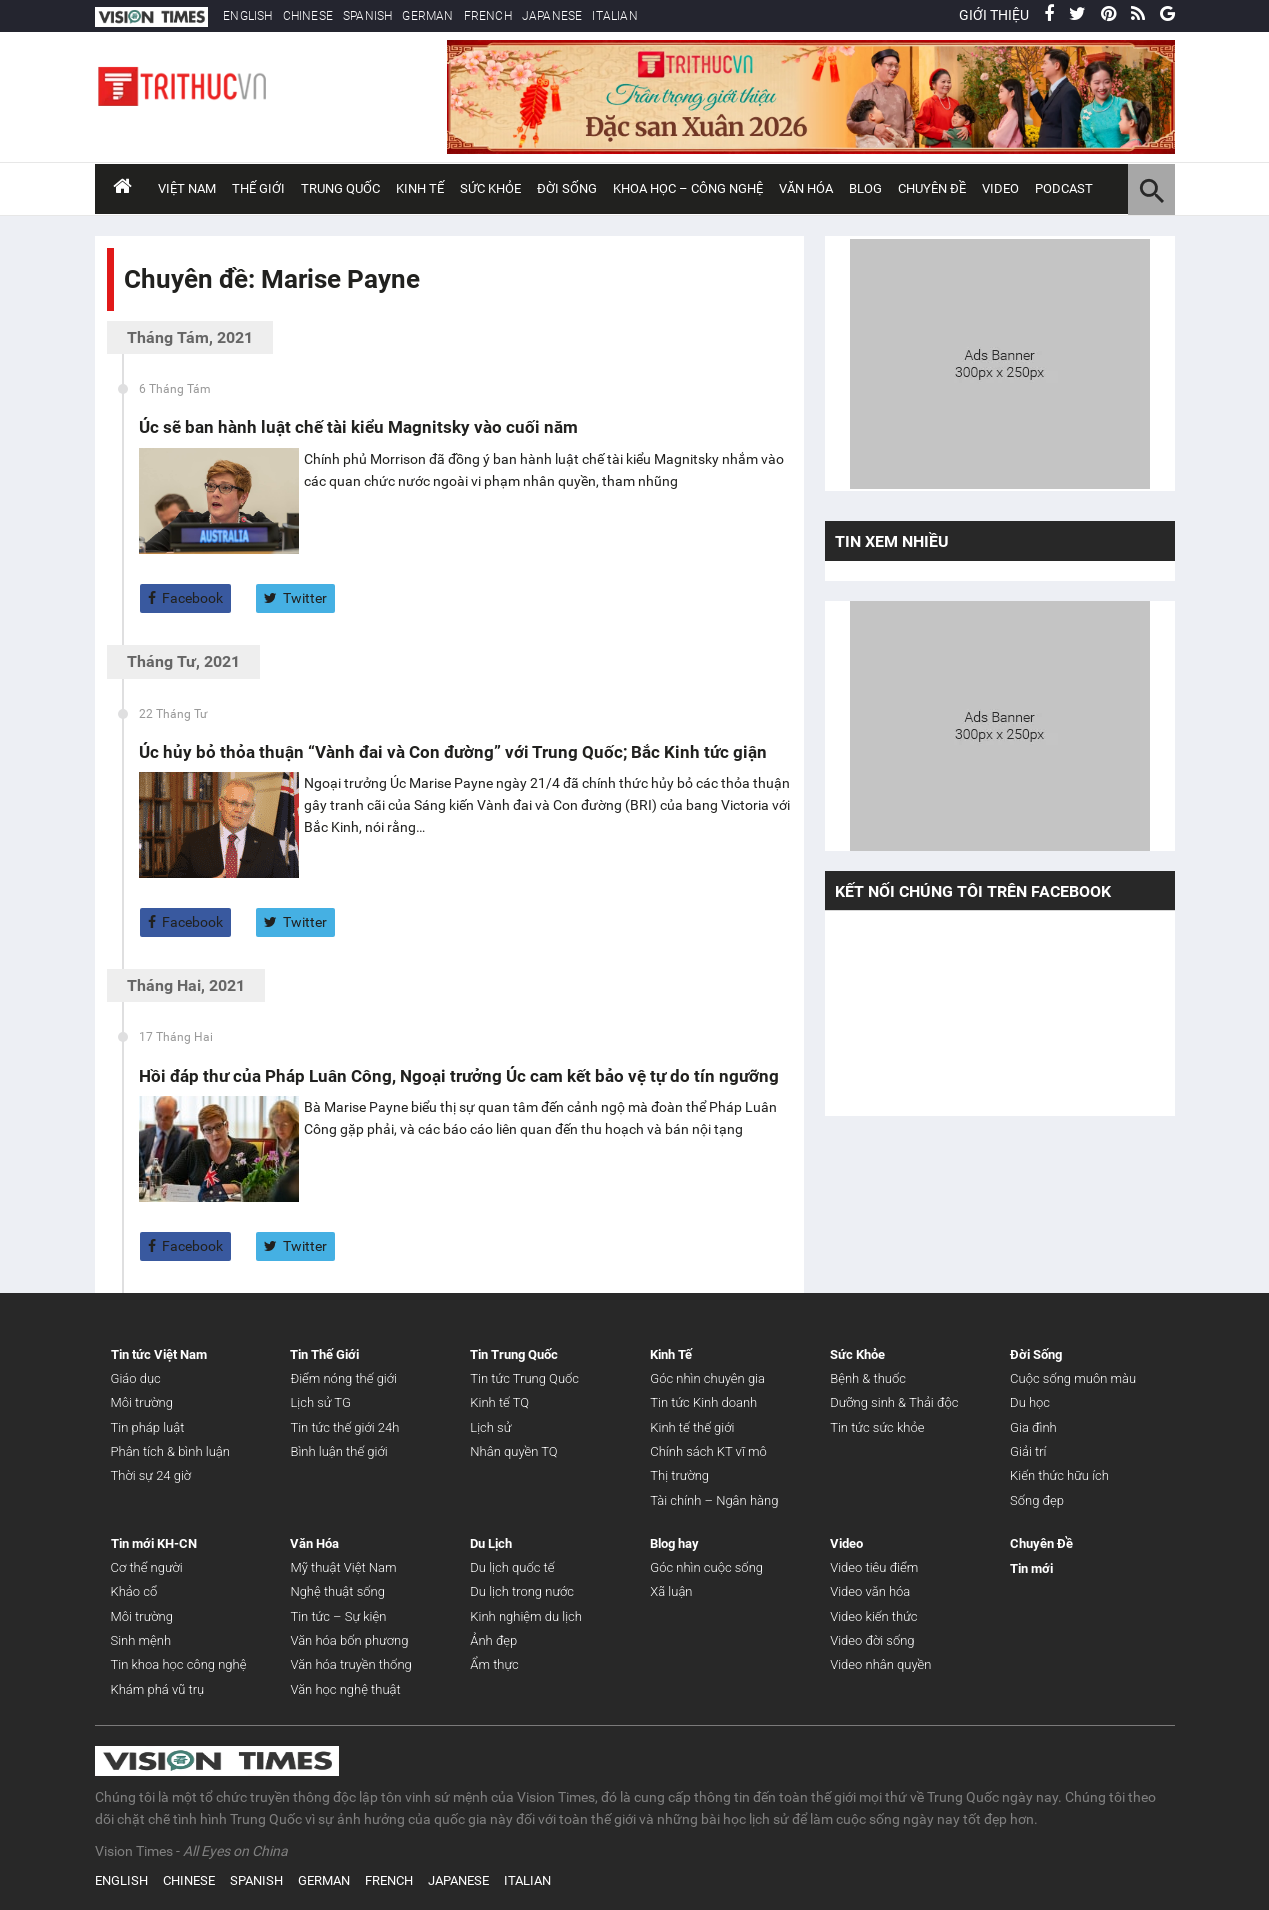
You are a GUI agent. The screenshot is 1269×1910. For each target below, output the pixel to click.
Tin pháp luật (148, 1427)
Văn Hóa (806, 188)
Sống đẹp (1037, 1500)
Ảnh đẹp (493, 1640)
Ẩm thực (494, 1664)
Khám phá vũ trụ (158, 1689)
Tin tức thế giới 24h (344, 1427)
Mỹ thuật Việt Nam (343, 1567)
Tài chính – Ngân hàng (714, 1500)
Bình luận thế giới (338, 1451)
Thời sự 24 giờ (151, 1475)
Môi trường (142, 1402)
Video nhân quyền (880, 1664)
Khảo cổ (134, 1591)
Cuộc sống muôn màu (1073, 1378)
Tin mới (1031, 1568)
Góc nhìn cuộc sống (706, 1567)
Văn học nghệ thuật (345, 1689)
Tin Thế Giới (324, 1354)
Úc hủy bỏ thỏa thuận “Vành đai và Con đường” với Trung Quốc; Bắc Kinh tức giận (453, 752)
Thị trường (679, 1475)
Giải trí (1028, 1451)
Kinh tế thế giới (692, 1427)
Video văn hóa (870, 1591)
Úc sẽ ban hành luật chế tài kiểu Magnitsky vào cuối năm (358, 427)
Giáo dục (136, 1378)
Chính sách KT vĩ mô (708, 1451)
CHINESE (308, 16)
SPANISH (367, 16)
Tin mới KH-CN (154, 1543)
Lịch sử (490, 1427)
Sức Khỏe (490, 188)
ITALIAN (614, 16)
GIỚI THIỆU (994, 15)
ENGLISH (247, 16)
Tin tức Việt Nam (159, 1354)
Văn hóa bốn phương (349, 1640)
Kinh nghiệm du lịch (526, 1616)
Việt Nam (187, 188)
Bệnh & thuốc (868, 1378)
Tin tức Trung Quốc (524, 1378)
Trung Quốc (340, 188)
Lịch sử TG (320, 1402)
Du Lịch (491, 1543)
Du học (1030, 1402)
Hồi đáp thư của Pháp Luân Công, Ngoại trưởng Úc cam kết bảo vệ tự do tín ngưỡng (459, 1076)
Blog (865, 188)
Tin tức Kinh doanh (703, 1402)
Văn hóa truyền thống (350, 1664)
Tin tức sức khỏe (877, 1427)
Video (1000, 188)
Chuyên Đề (1041, 1543)
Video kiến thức (873, 1616)
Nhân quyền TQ (513, 1451)
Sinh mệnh (141, 1640)
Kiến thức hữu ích (1059, 1475)
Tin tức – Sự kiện (338, 1616)
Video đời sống (872, 1640)
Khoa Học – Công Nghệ (688, 188)
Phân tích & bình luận (170, 1451)
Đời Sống (567, 188)
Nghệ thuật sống (337, 1591)
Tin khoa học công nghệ (179, 1664)
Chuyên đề (932, 188)
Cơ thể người (147, 1567)
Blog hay (674, 1543)
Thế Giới (258, 188)
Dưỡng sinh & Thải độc (894, 1402)
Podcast (1064, 188)
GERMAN (427, 16)
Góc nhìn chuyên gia (707, 1378)
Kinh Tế (420, 188)
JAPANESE (552, 16)
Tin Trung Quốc (514, 1354)
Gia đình (1033, 1427)
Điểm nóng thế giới (343, 1378)
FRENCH (488, 16)
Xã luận (671, 1591)
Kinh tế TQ (499, 1402)
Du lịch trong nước (522, 1591)
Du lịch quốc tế (512, 1567)
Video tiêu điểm (874, 1567)
